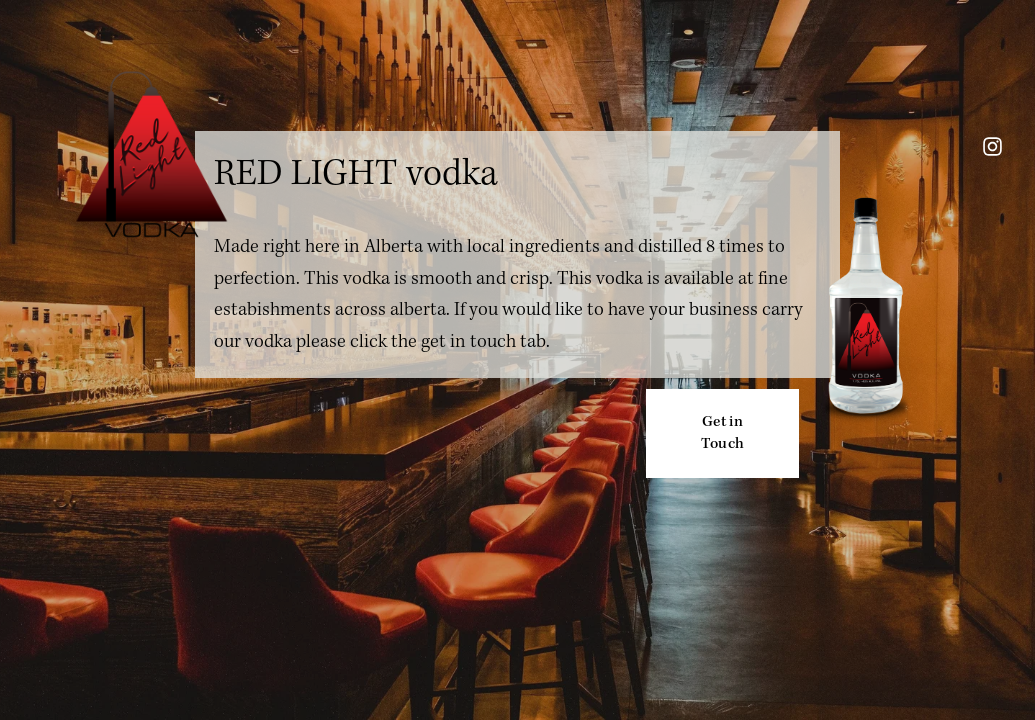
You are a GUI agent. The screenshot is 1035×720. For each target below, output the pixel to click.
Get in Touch (723, 433)
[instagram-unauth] (992, 146)
